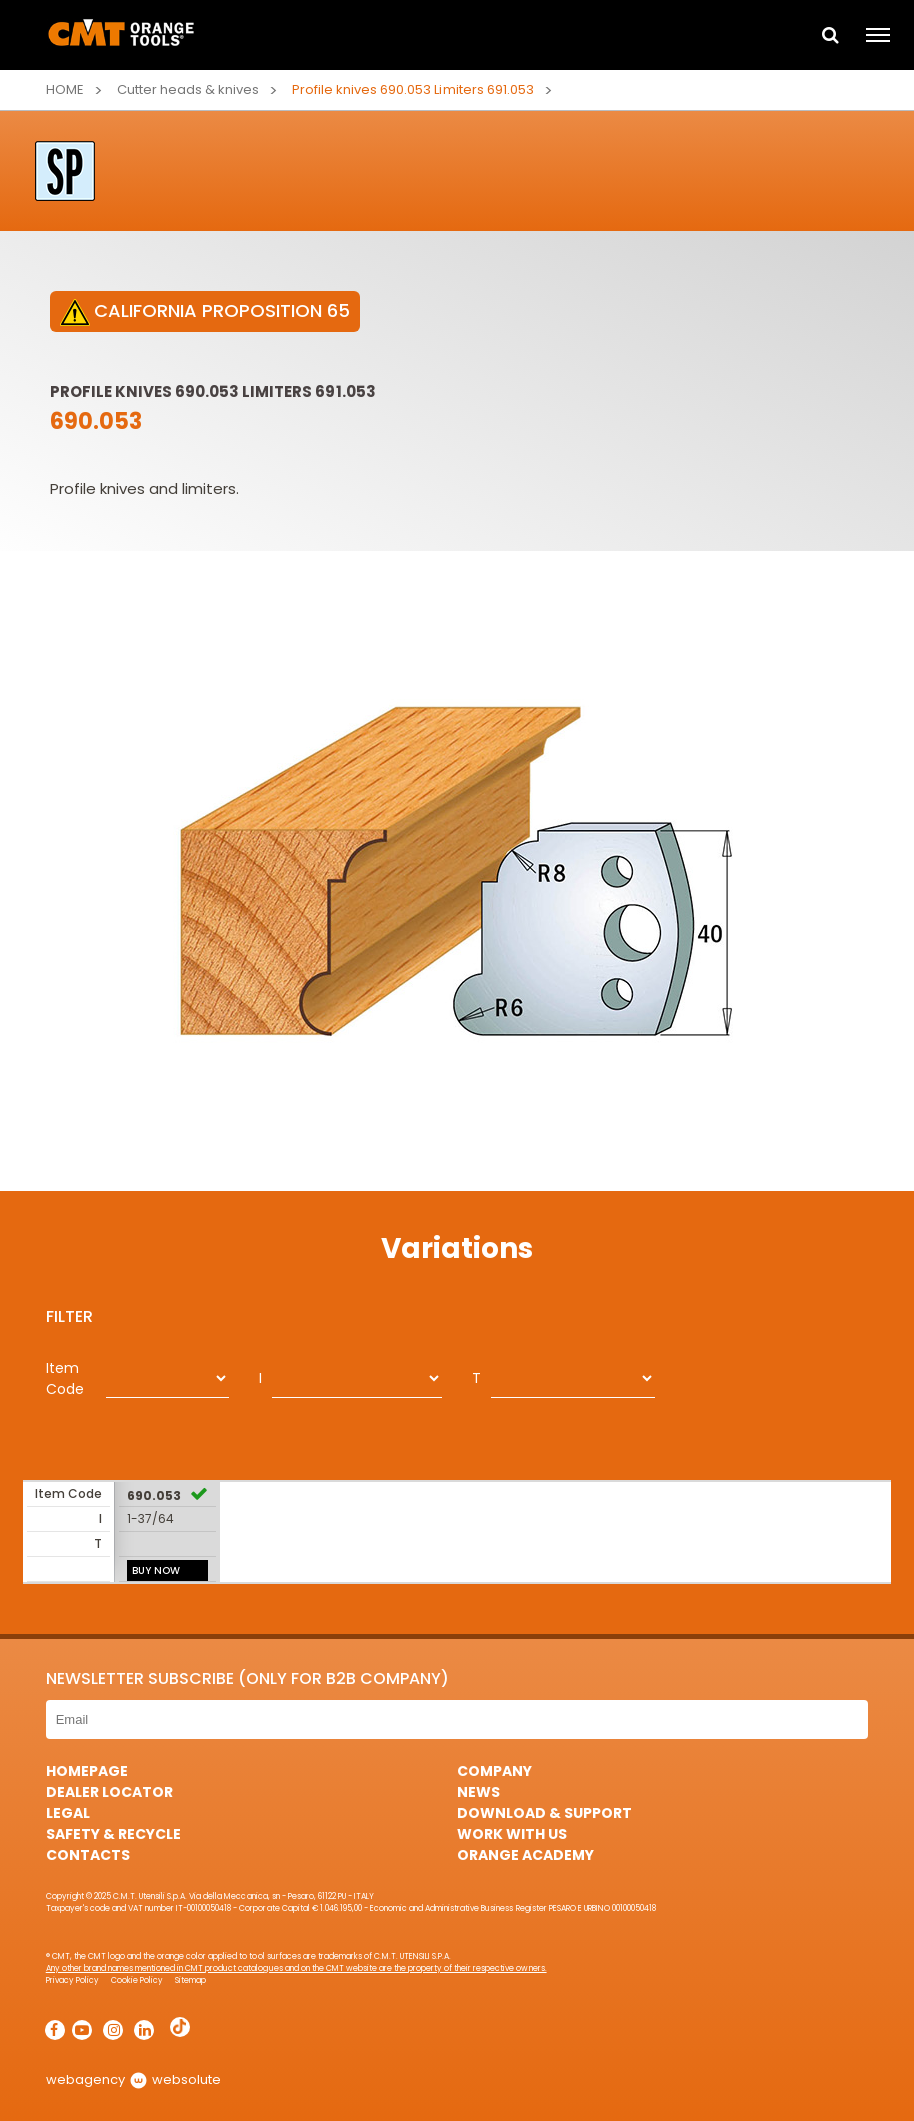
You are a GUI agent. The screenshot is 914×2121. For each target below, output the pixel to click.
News (478, 1792)
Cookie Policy (137, 1980)
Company (494, 1771)
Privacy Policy (72, 1980)
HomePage (87, 1771)
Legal (68, 1813)
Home (65, 89)
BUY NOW (156, 1570)
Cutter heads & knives (188, 89)
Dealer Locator (109, 1792)
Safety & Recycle (113, 1834)
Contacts (88, 1855)
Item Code (65, 1378)
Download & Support (544, 1813)
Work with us (512, 1834)
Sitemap (190, 1980)
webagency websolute (133, 2079)
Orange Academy (525, 1855)
